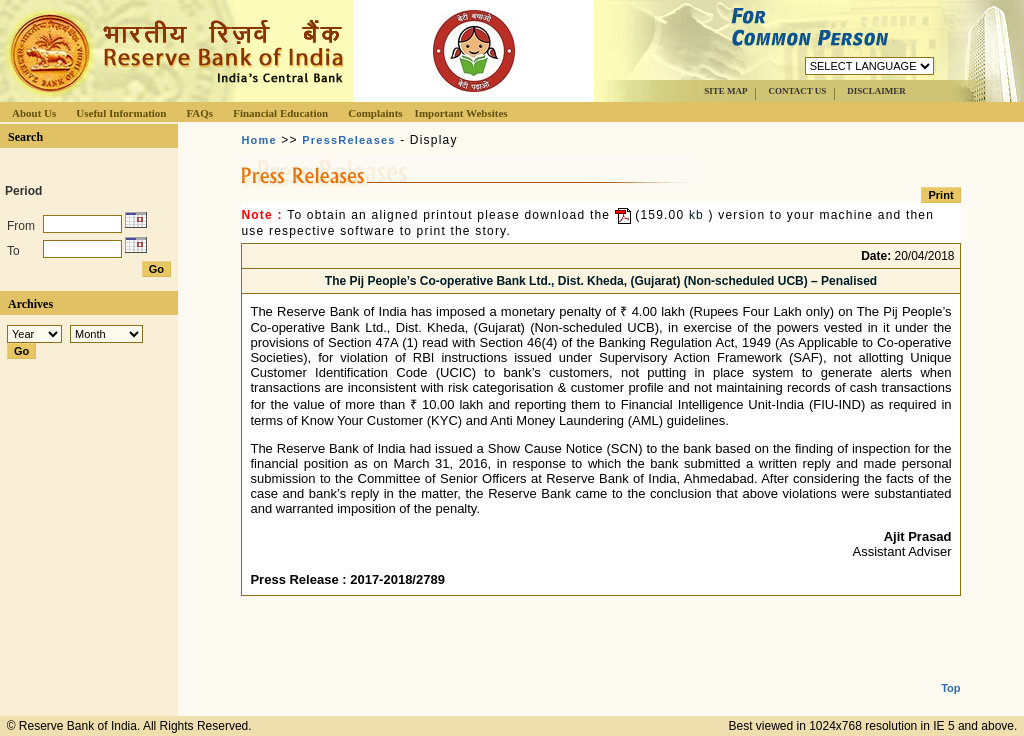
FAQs (199, 113)
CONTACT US (797, 91)
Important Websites (461, 113)
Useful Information (121, 113)
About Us (34, 113)
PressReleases (348, 140)
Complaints (375, 113)
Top (950, 672)
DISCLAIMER (876, 91)
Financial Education (280, 113)
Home (258, 140)
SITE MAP (725, 91)
